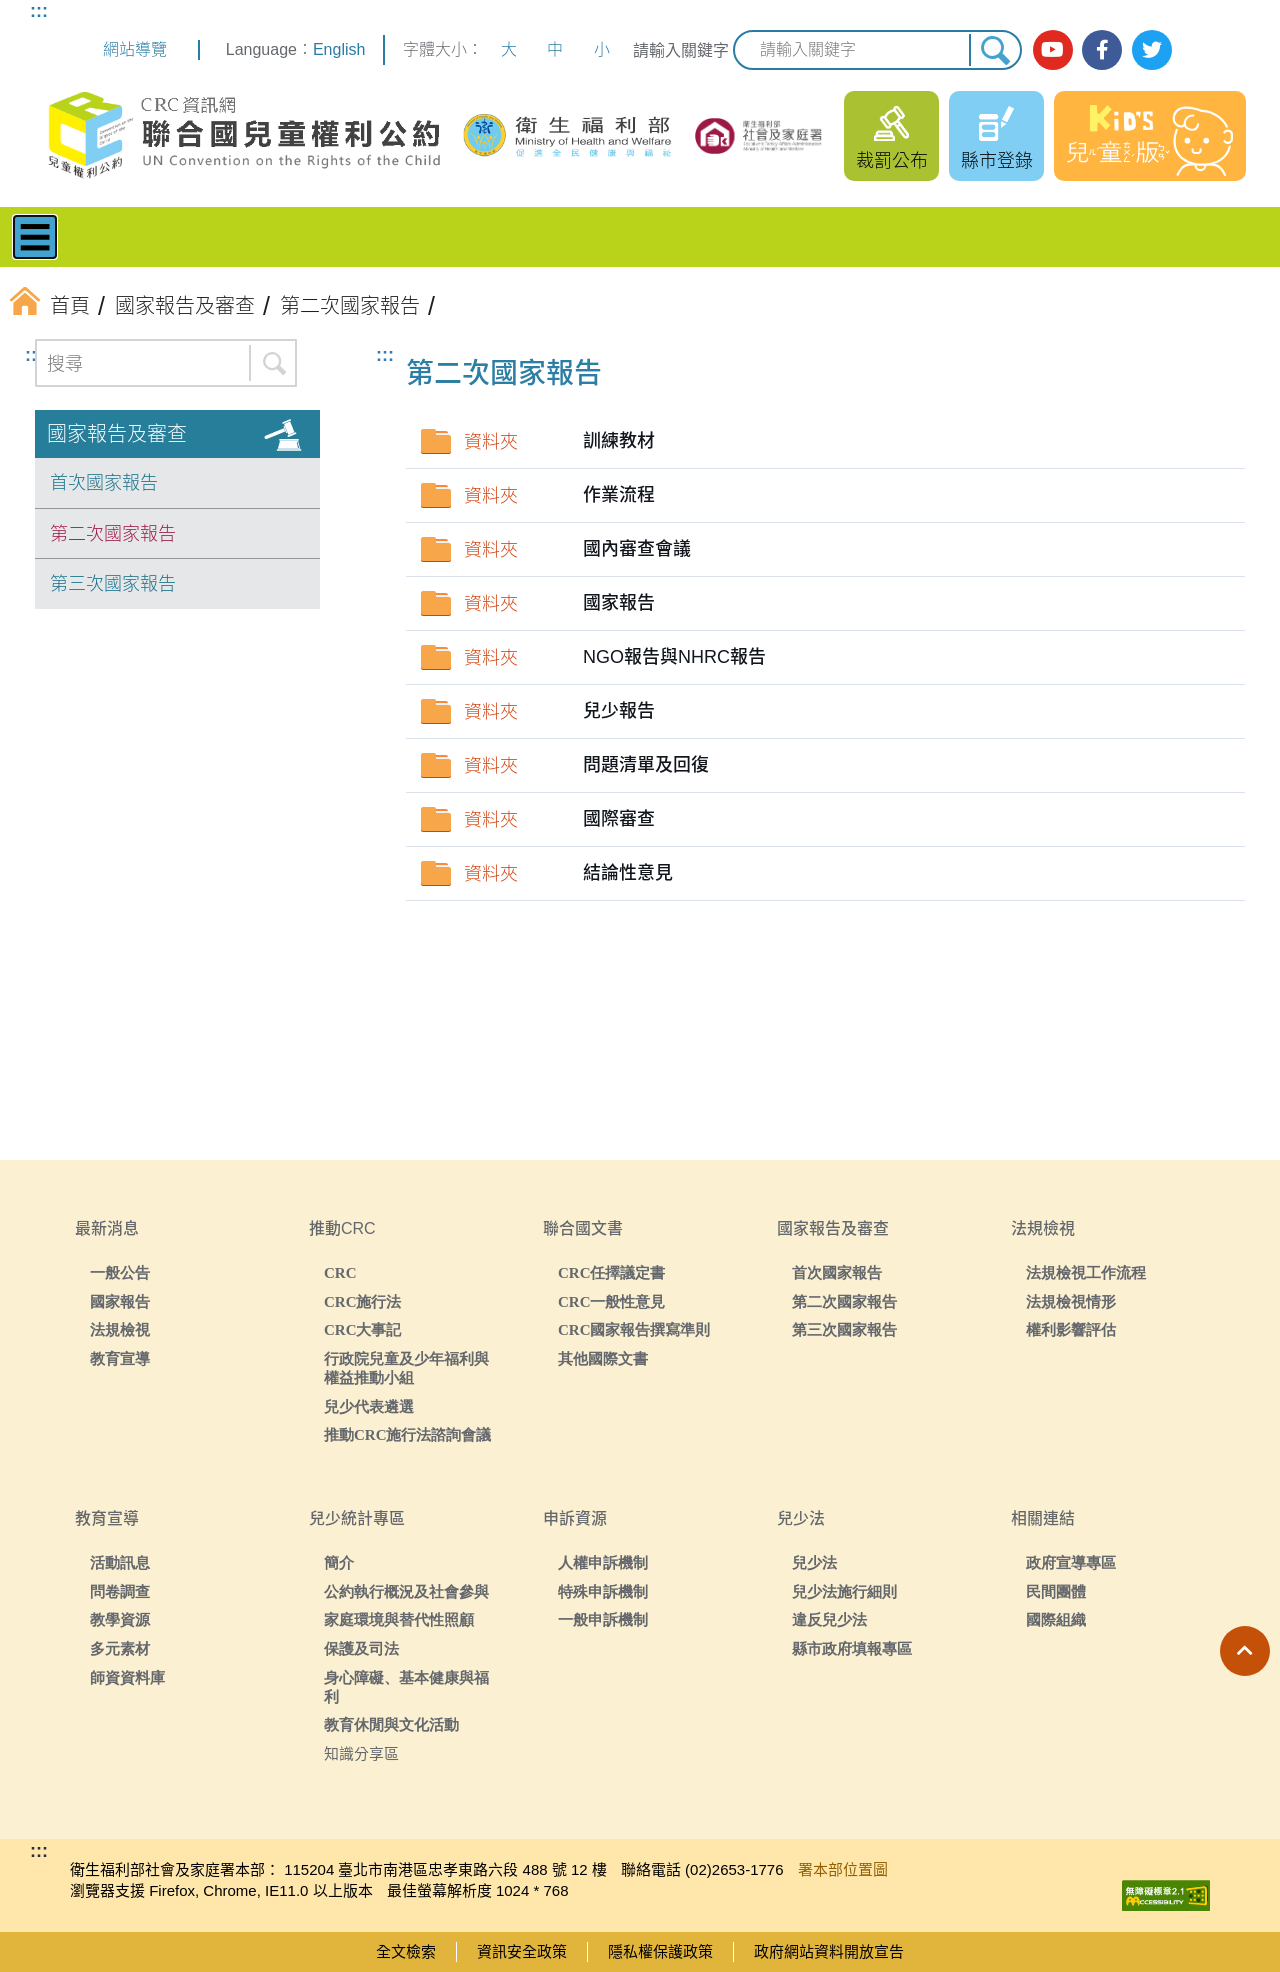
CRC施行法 (363, 1301)
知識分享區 (361, 1753)
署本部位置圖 (843, 1869)
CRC (340, 1272)
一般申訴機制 (603, 1619)
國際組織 (1056, 1619)
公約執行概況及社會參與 (406, 1591)
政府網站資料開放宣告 (829, 1951)
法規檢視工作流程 (1086, 1272)
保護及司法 (361, 1648)
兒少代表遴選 (369, 1406)
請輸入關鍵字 (681, 50)
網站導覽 (135, 49)
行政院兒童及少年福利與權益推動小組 (406, 1368)
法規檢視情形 (1071, 1301)
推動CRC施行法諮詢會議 (408, 1434)
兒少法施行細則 (844, 1591)
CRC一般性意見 (612, 1301)
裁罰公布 (892, 161)
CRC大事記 (363, 1329)
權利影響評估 (1071, 1329)
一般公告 (120, 1272)
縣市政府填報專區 (852, 1648)
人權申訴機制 (603, 1562)
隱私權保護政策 (660, 1951)
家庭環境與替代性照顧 (399, 1619)
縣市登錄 (997, 161)
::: (39, 11)
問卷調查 (120, 1591)
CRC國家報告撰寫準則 (634, 1329)
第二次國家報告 (113, 534)
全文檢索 (406, 1951)
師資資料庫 (127, 1677)
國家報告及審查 (117, 434)
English (339, 49)
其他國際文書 (603, 1358)
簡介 (339, 1562)
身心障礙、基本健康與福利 (406, 1687)
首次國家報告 (104, 483)
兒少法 (814, 1562)
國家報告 (120, 1301)
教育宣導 (120, 1358)
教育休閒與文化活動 (391, 1724)
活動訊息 (120, 1562)
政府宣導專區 (1071, 1562)
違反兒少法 (829, 1619)
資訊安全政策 (522, 1951)
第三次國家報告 (113, 584)
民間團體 (1056, 1591)
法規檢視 (120, 1329)
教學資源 (120, 1619)
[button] (1245, 1651)
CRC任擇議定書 (612, 1272)
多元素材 (120, 1648)
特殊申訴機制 (603, 1591)
